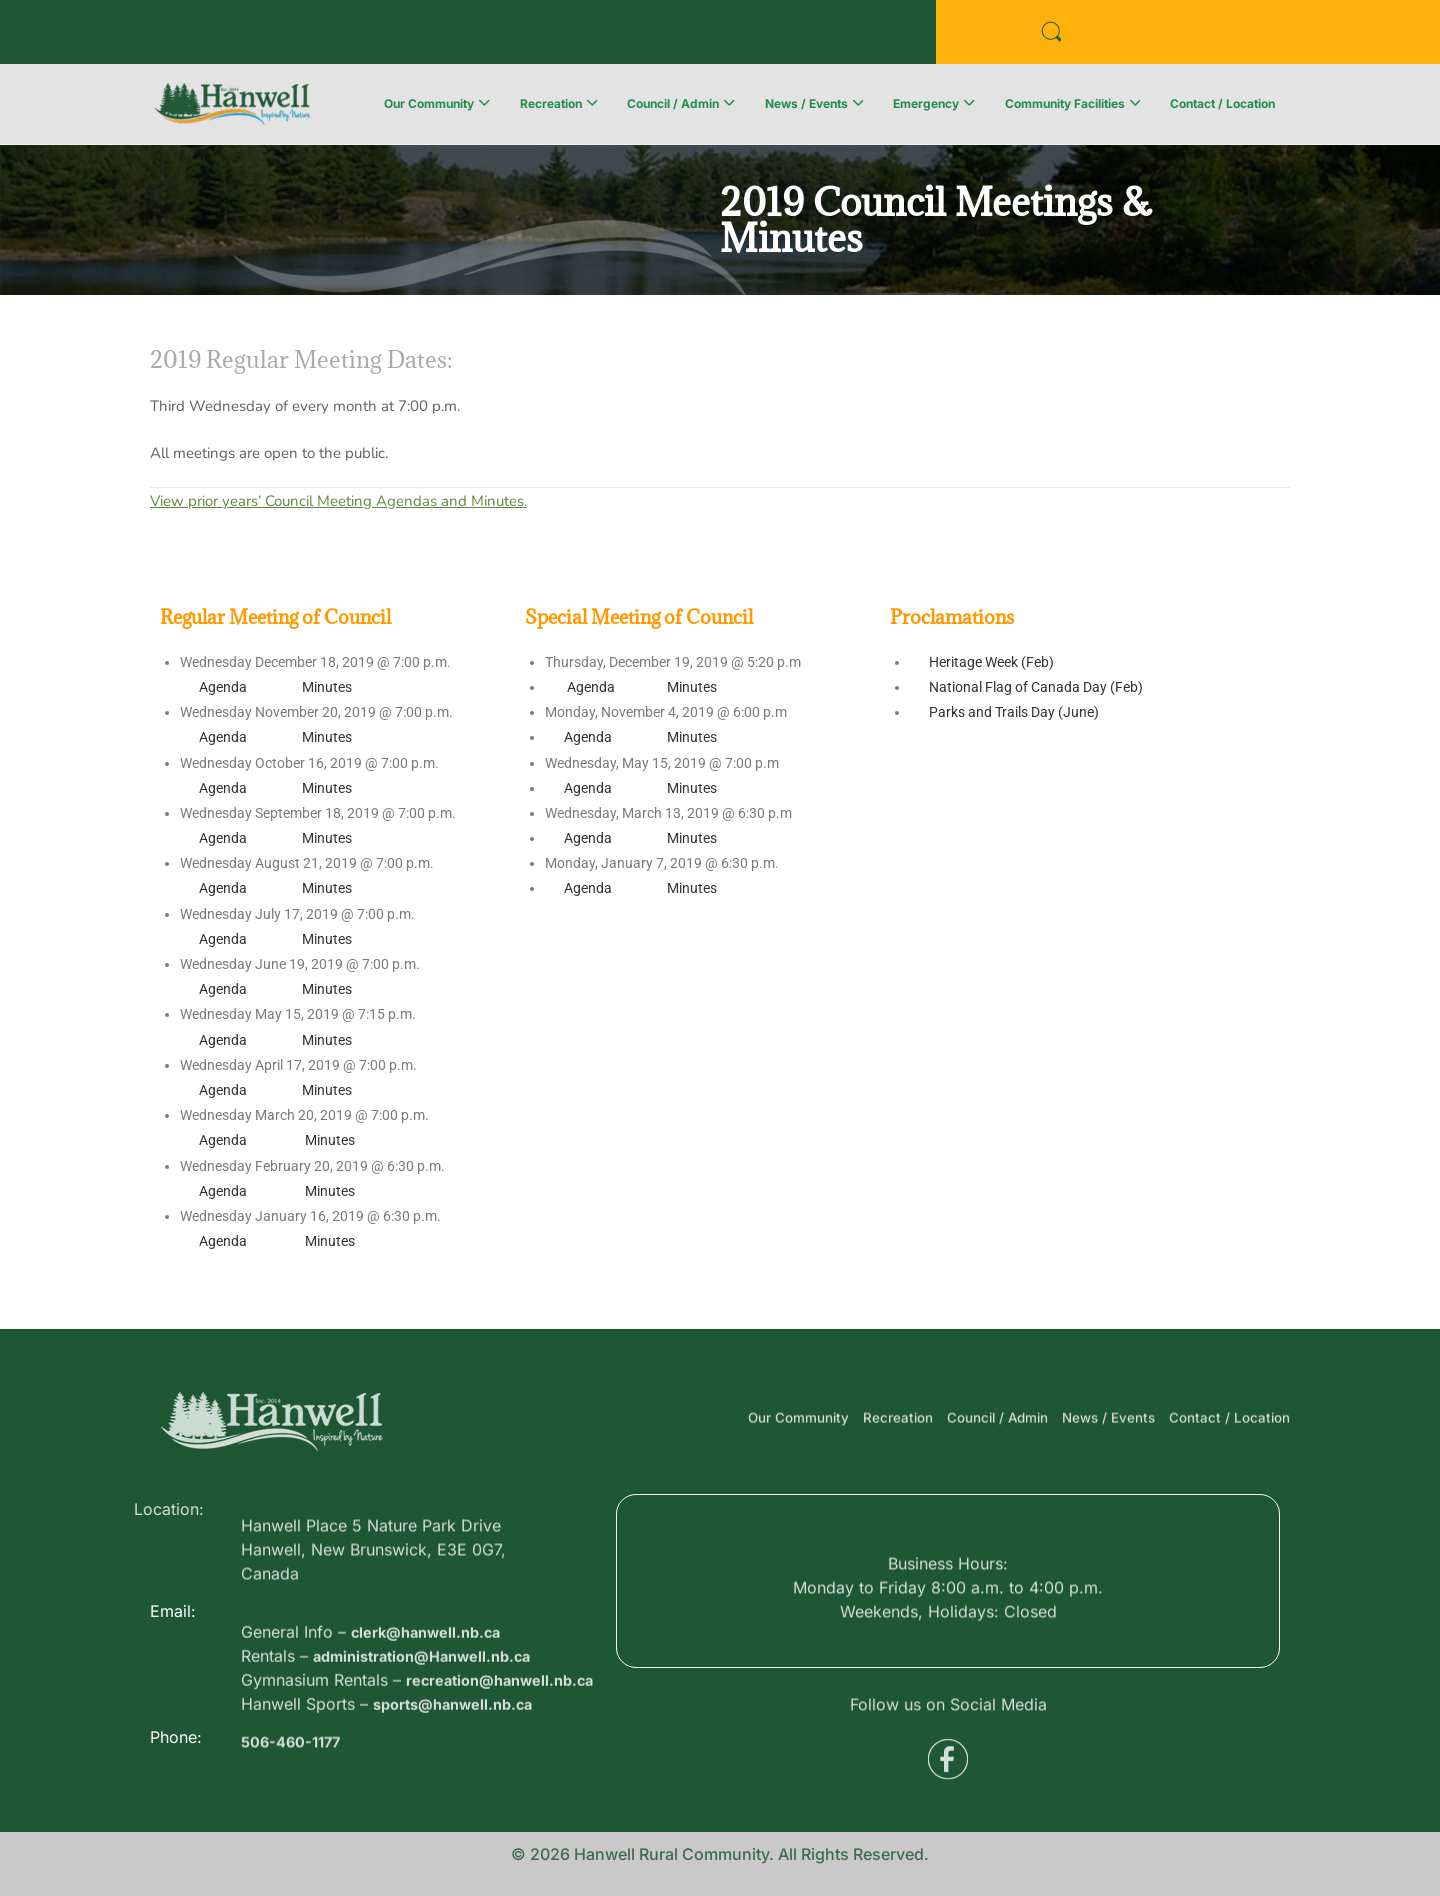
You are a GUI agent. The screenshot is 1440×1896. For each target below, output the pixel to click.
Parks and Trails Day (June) (1014, 712)
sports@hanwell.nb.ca (461, 1786)
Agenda (223, 687)
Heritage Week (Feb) (991, 662)
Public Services (426, 35)
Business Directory (241, 35)
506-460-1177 (295, 1765)
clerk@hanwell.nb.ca (433, 1690)
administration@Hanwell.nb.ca (433, 1714)
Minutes (327, 687)
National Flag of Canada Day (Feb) (1036, 687)
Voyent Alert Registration (642, 35)
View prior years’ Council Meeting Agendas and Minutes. (338, 501)
